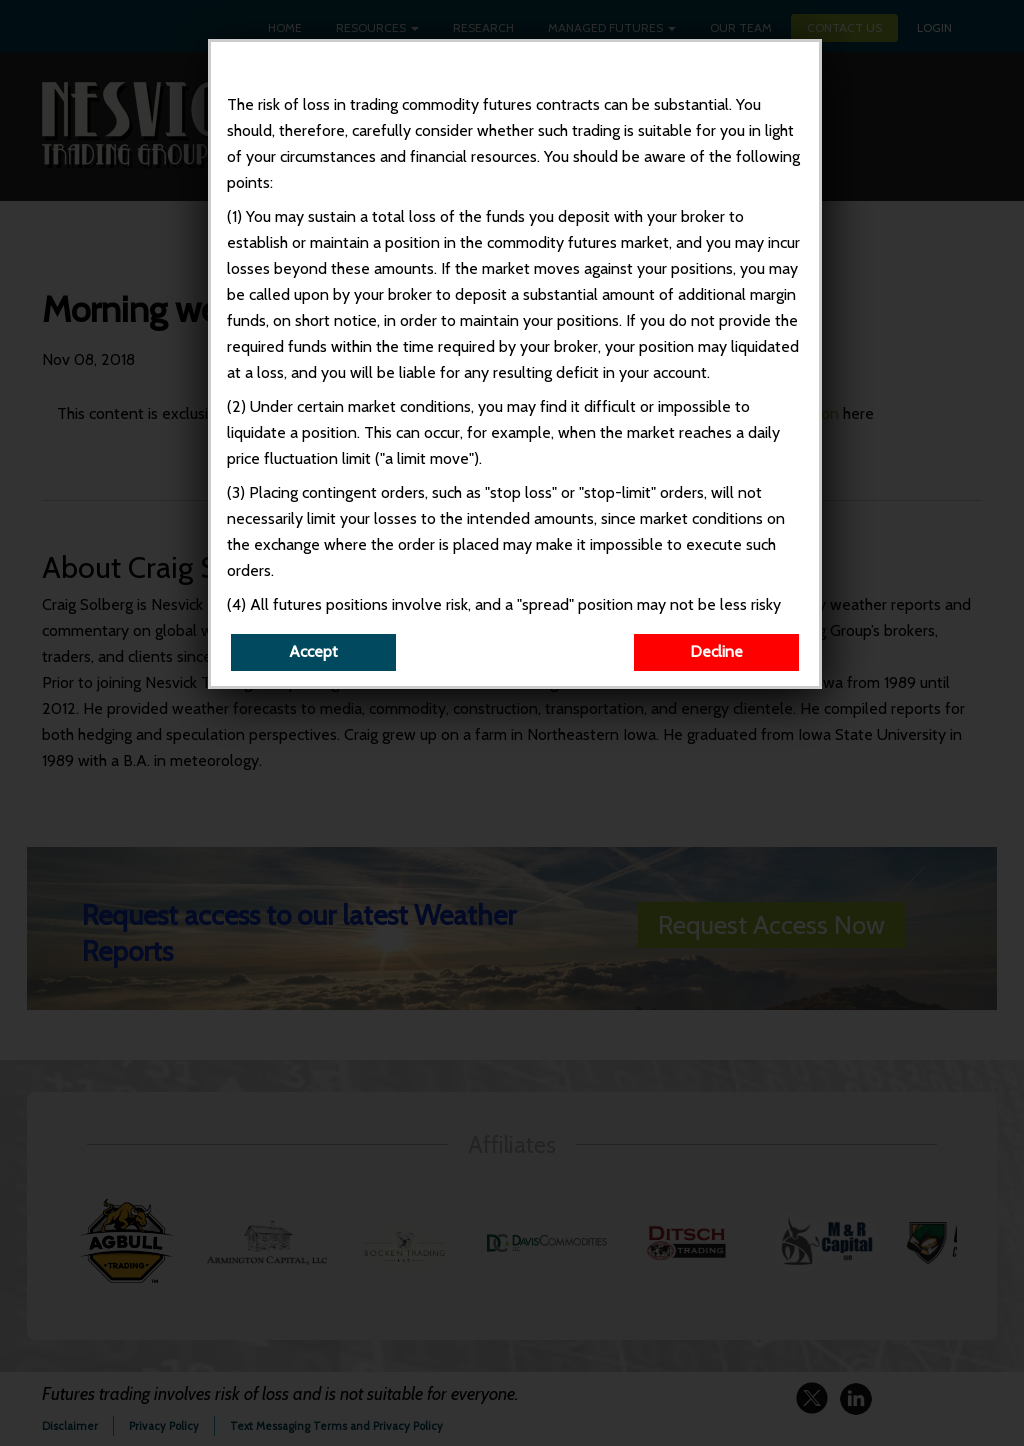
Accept (316, 671)
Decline (719, 671)
